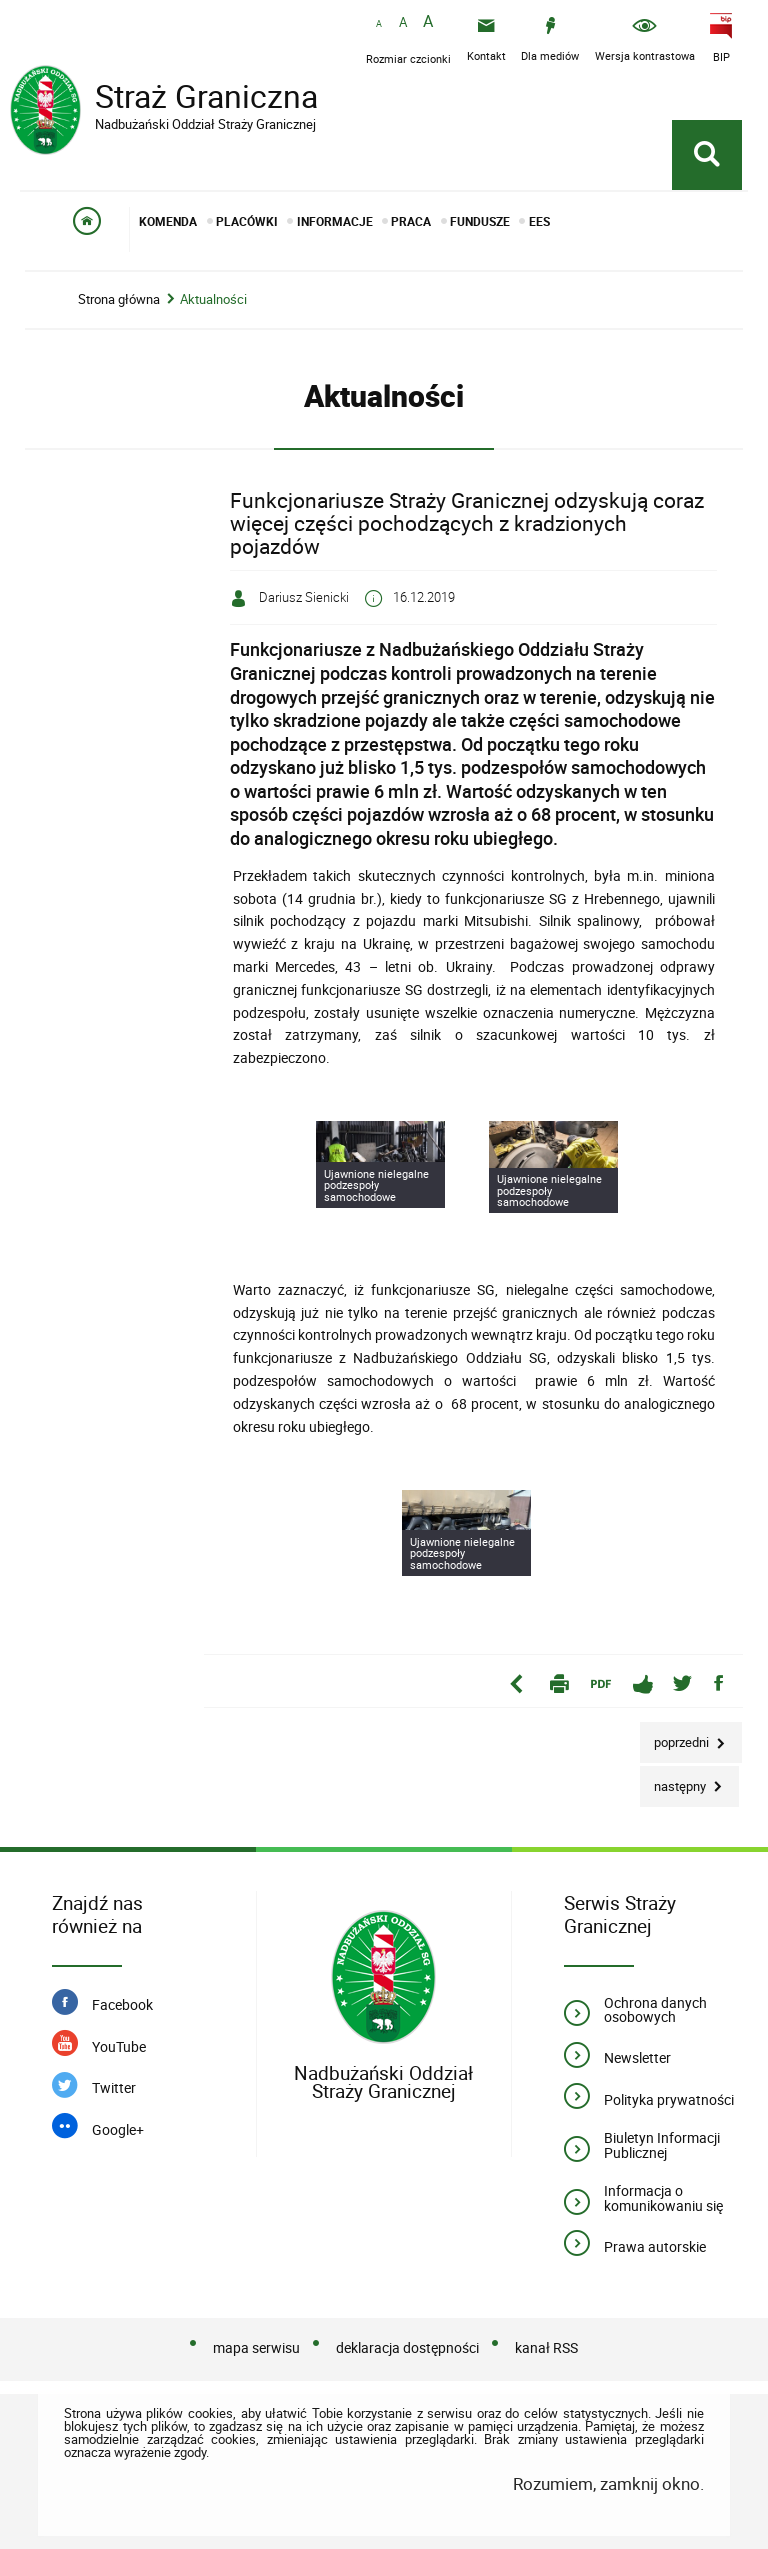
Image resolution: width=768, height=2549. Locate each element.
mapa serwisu (256, 2347)
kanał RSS (546, 2347)
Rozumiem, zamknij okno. (608, 2483)
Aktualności (213, 299)
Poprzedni (676, 1736)
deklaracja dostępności (407, 2347)
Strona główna (119, 299)
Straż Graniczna (170, 99)
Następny (674, 1780)
